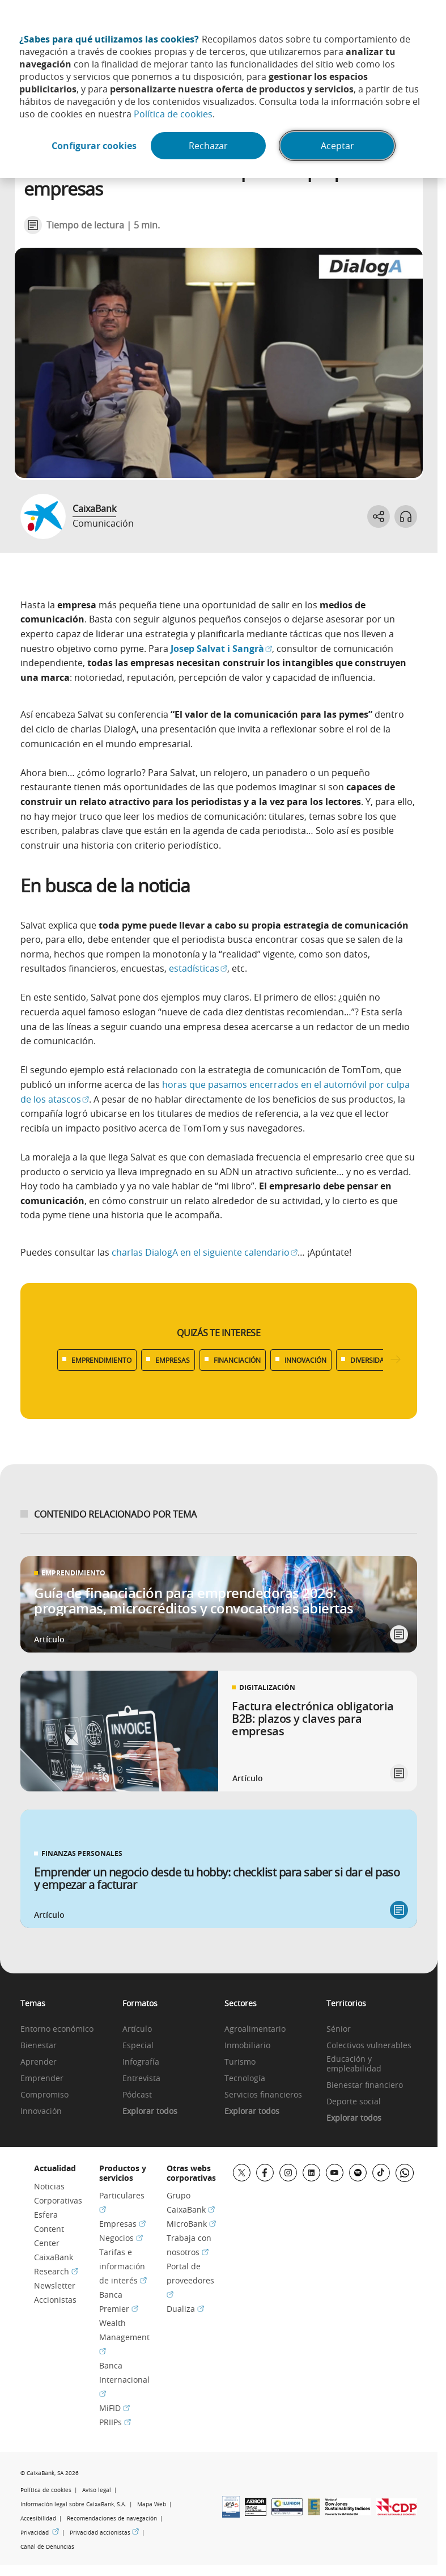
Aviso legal (96, 2490)
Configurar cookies (94, 145)
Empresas (122, 2223)
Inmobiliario (247, 2045)
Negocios (121, 2237)
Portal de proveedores (190, 2280)
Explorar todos (149, 2111)
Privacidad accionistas (104, 2532)
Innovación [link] (41, 2111)
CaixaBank (94, 508)
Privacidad (39, 2532)
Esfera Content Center (49, 2228)
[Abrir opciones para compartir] (378, 516)
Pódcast (137, 2095)
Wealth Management (124, 2337)
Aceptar (337, 145)
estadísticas (198, 968)
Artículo (137, 2029)
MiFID (114, 2408)
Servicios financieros (263, 2095)
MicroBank (191, 2223)
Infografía (140, 2062)
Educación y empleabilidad (353, 2064)
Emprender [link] (41, 2078)
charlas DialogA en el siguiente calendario (205, 1252)
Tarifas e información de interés (123, 2266)
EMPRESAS (172, 1360)
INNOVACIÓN (305, 1360)
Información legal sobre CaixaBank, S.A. (73, 2504)
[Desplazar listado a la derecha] (395, 1360)
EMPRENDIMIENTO (101, 1360)
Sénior (338, 2029)
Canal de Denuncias (47, 2546)
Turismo (240, 2062)
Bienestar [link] (38, 2045)
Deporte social (353, 2102)
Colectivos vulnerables (368, 2045)
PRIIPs (115, 2422)
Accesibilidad (38, 2518)
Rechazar (208, 145)
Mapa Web (151, 2504)
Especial (138, 2045)
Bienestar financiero (364, 2085)
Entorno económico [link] (57, 2029)
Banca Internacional (124, 2379)
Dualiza (185, 2308)
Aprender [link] (38, 2062)
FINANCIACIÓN (237, 1360)
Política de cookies (173, 114)
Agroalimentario (255, 2029)
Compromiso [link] (44, 2095)
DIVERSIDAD (369, 1360)
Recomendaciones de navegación (112, 2518)
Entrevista (141, 2078)
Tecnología (244, 2078)
